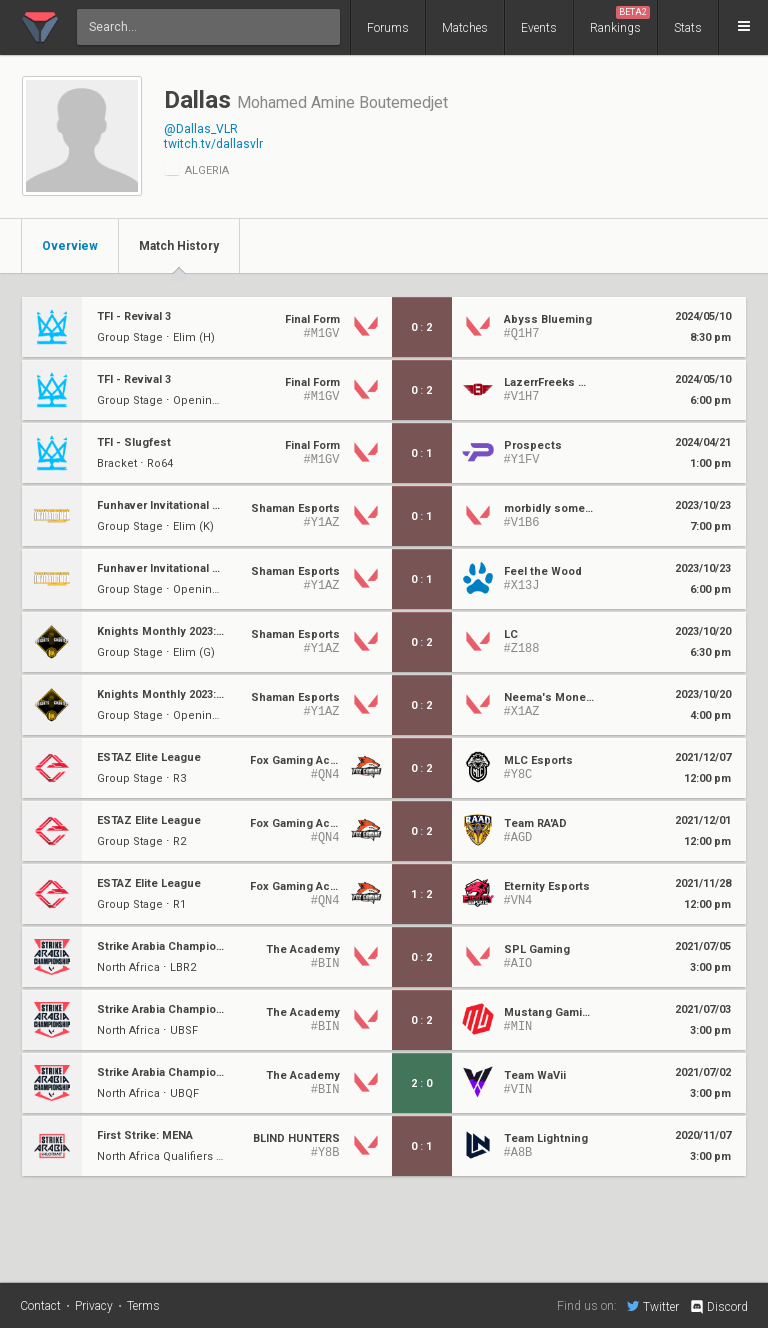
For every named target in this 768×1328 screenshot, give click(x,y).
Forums (388, 28)
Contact (40, 1306)
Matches (465, 28)
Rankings (620, 20)
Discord (718, 1307)
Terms (143, 1306)
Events (539, 28)
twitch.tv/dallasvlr (213, 144)
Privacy (94, 1306)
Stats (688, 28)
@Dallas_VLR (201, 129)
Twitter (653, 1306)
